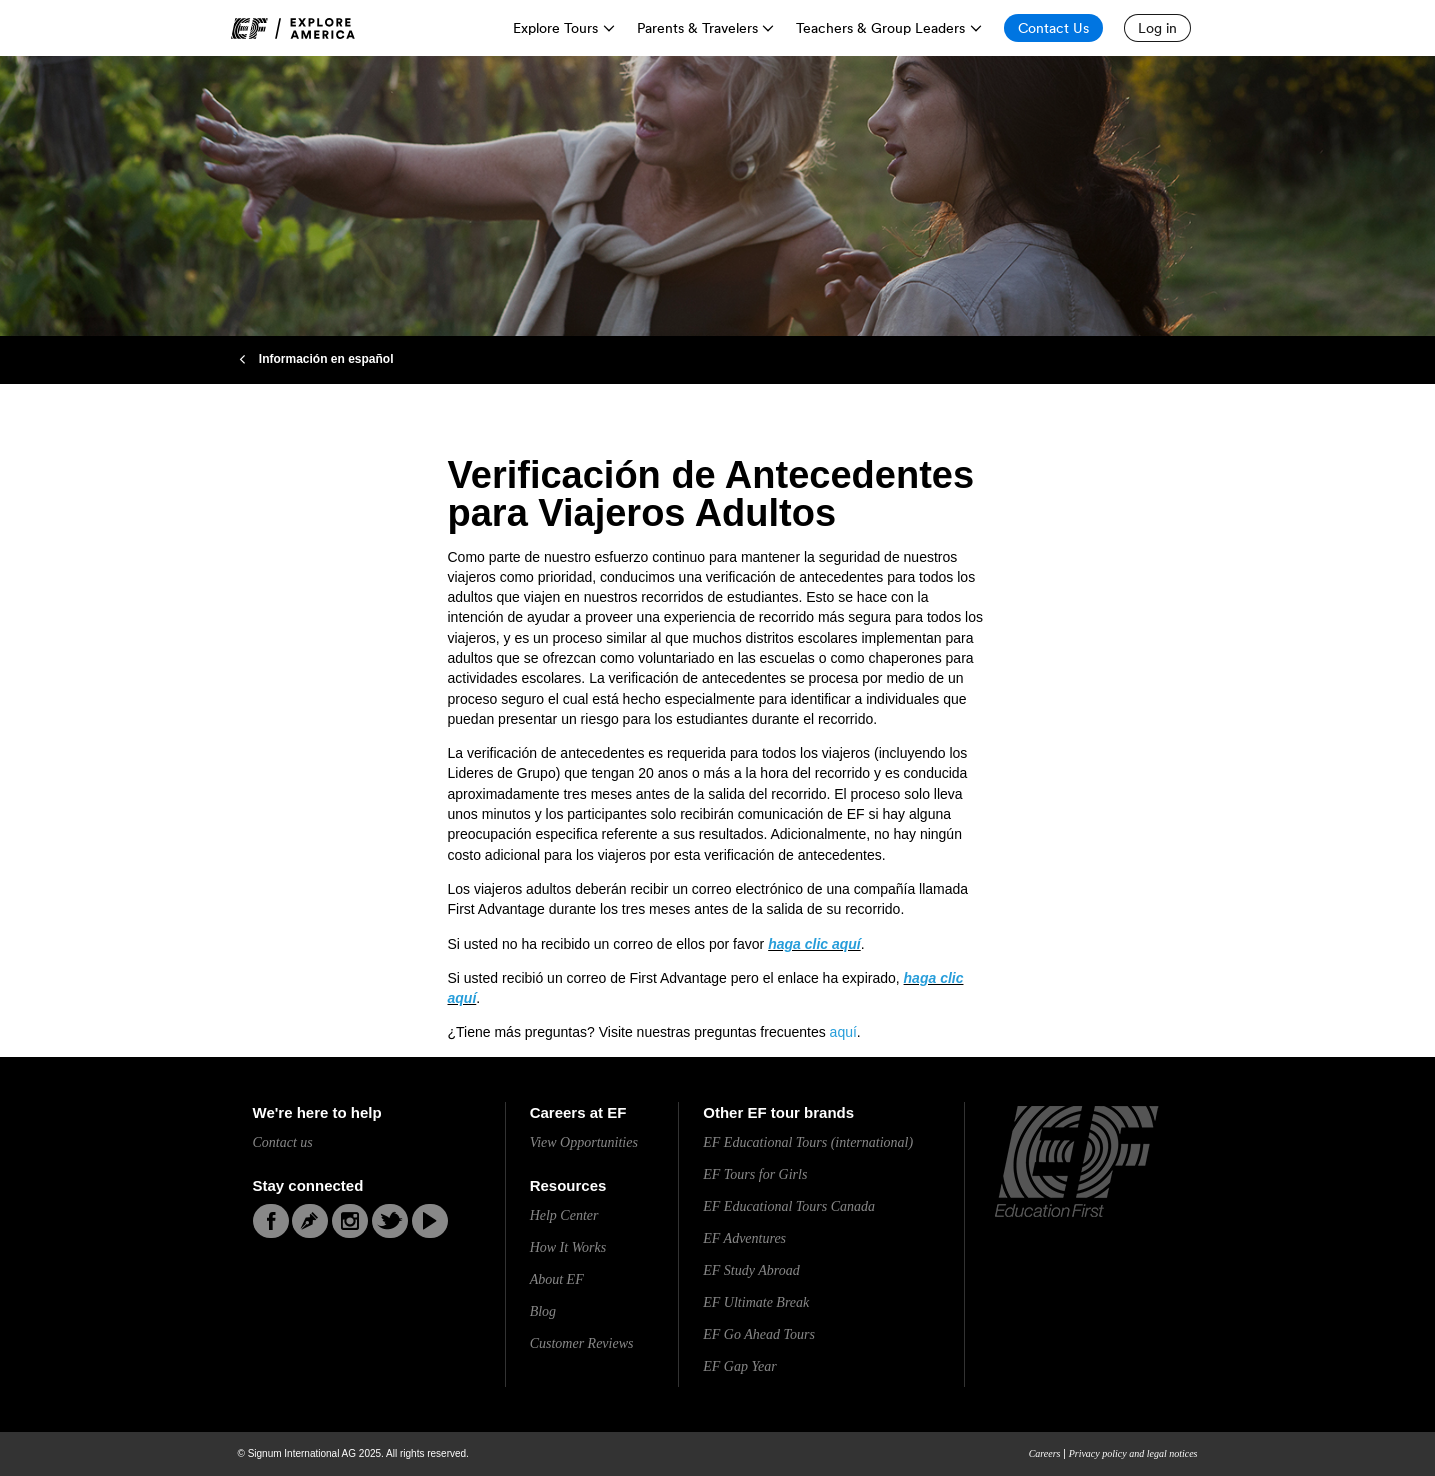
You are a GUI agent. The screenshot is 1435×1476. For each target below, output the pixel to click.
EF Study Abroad (751, 1270)
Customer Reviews (582, 1343)
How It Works (568, 1247)
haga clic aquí (814, 944)
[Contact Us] (1053, 28)
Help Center (564, 1215)
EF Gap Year (739, 1366)
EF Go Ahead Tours (759, 1334)
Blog (543, 1311)
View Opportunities (584, 1142)
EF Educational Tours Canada (789, 1206)
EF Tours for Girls (755, 1174)
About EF (557, 1279)
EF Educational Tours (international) (808, 1142)
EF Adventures (744, 1238)
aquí (843, 1032)
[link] (293, 28)
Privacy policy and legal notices (1133, 1453)
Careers (1045, 1453)
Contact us (283, 1142)
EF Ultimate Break (756, 1302)
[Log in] (1157, 28)
